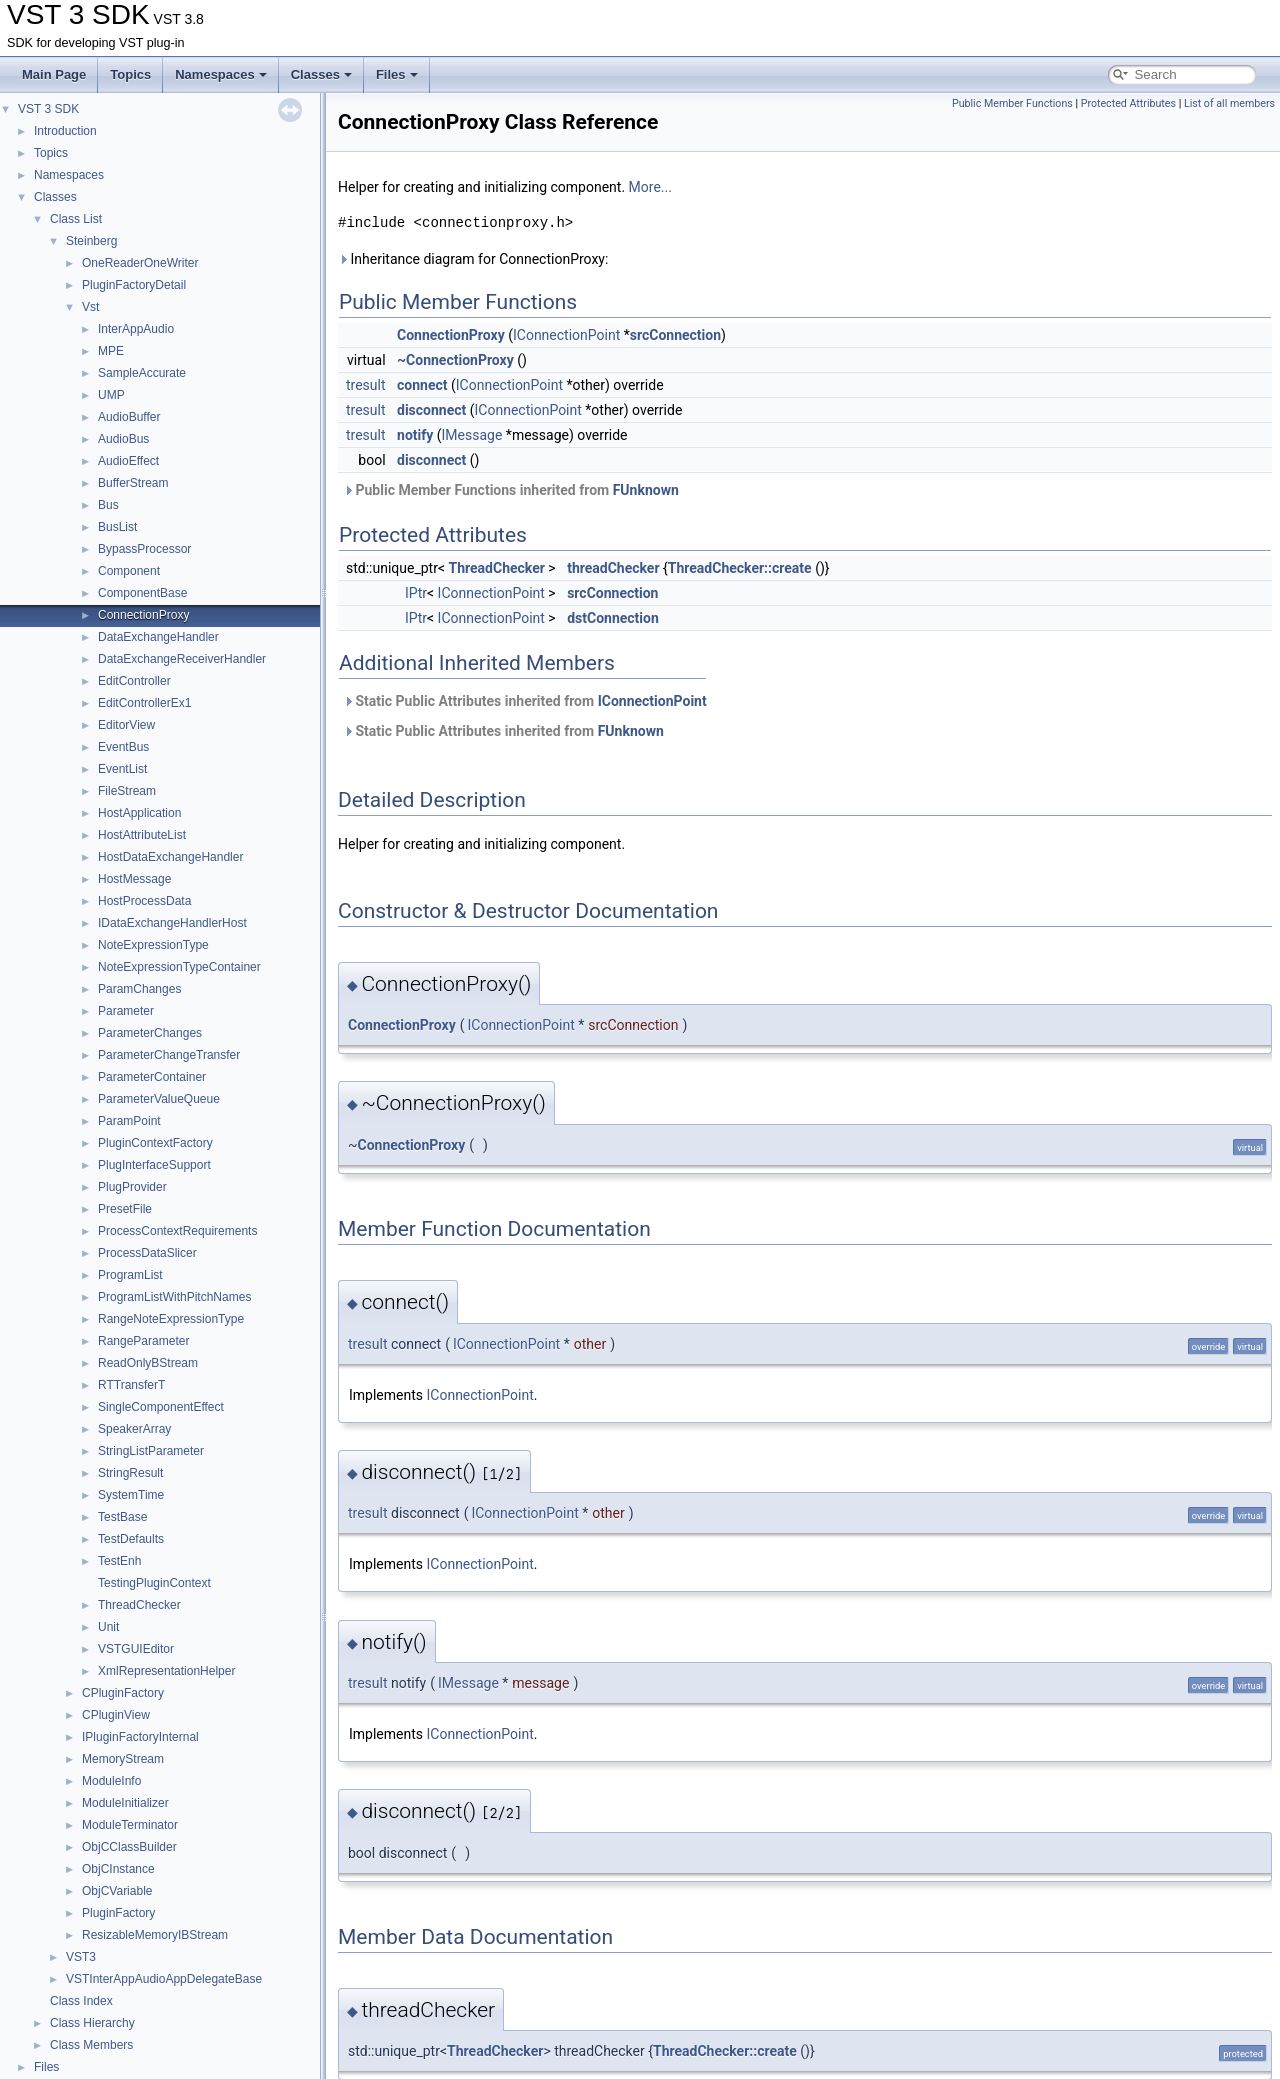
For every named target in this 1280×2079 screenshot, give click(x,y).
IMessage (472, 435)
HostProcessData (144, 901)
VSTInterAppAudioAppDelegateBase (164, 1979)
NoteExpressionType (153, 945)
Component (129, 571)
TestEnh (119, 1561)
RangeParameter (143, 1341)
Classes (321, 74)
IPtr (416, 593)
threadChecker (613, 568)
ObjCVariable (117, 1891)
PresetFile (125, 1209)
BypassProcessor (144, 549)
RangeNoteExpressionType (171, 1319)
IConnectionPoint (566, 335)
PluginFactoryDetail (134, 285)
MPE (111, 351)
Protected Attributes (1128, 103)
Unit (108, 1627)
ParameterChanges (150, 1033)
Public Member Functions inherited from (511, 490)
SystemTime (131, 1495)
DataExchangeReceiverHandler (182, 659)
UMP (111, 395)
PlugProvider (132, 1187)
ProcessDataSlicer (147, 1253)
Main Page (54, 74)
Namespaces (221, 74)
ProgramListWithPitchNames (174, 1297)
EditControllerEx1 (144, 703)
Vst (90, 307)
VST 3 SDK (48, 109)
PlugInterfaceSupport (154, 1165)
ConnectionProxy (143, 615)
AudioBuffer (129, 417)
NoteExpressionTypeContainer (179, 967)
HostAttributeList (142, 835)
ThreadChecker (139, 1605)
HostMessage (134, 879)
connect (422, 385)
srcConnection (675, 335)
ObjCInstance (118, 1869)
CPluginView (116, 1715)
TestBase (122, 1517)
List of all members (1229, 103)
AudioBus (123, 439)
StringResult (130, 1473)
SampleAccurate (142, 373)
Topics (130, 74)
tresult (366, 385)
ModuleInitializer (125, 1803)
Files (397, 74)
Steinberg (91, 241)
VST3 (81, 1957)
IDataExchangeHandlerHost (172, 923)
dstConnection (613, 618)
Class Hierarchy (92, 2023)
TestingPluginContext (154, 1583)
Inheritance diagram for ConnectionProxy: (473, 259)
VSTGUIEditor (136, 1649)
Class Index (81, 2001)
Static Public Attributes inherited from (525, 701)
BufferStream (133, 483)
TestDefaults (131, 1539)
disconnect (431, 410)
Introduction (65, 131)
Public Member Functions (1012, 103)
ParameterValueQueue (159, 1099)
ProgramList (130, 1275)
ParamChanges (139, 989)
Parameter (126, 1011)
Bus (108, 505)
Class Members (91, 2045)
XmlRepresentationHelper (166, 1671)
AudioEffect (128, 461)
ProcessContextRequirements (177, 1231)
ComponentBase (142, 593)
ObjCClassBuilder (129, 1847)
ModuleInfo (111, 1781)
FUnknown (646, 490)
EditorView (126, 725)
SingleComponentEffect (161, 1407)
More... (650, 187)
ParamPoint (129, 1121)
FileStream (127, 791)
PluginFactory (118, 1913)
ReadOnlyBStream (148, 1363)
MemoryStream (123, 1759)
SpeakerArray (134, 1429)
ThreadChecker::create (740, 568)
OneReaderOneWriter (140, 263)
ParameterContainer (152, 1077)
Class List (76, 219)
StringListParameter (151, 1451)
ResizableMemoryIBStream (155, 1935)
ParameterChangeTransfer (169, 1055)
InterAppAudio (136, 329)
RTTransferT (131, 1385)
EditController (134, 681)
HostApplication (139, 813)
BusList (117, 527)
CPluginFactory (123, 1693)
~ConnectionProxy (455, 360)
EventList (122, 769)
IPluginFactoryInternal (140, 1737)
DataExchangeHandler (158, 637)
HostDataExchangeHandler (170, 857)
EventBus (123, 747)
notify (415, 435)
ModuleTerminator (130, 1825)
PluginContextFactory (155, 1143)
